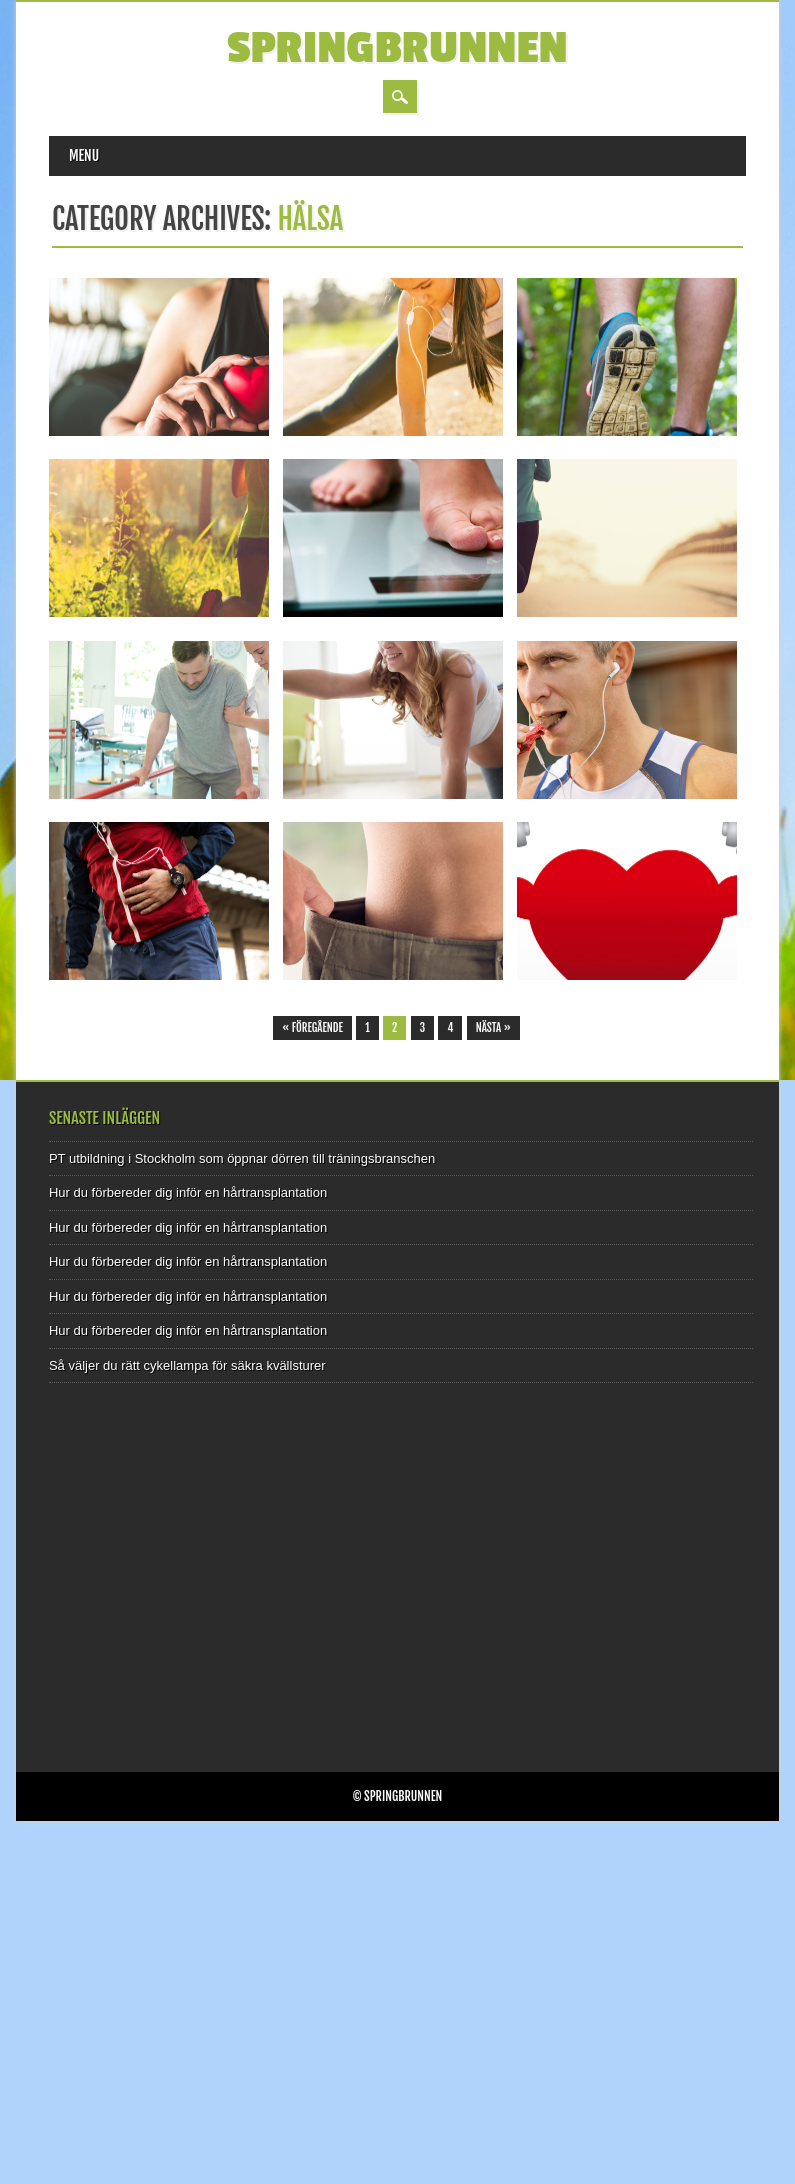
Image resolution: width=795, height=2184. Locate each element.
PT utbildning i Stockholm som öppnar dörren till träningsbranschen (242, 1158)
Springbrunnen (397, 48)
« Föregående (312, 1028)
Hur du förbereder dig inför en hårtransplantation (188, 1192)
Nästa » (493, 1028)
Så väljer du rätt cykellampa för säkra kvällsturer (187, 1365)
